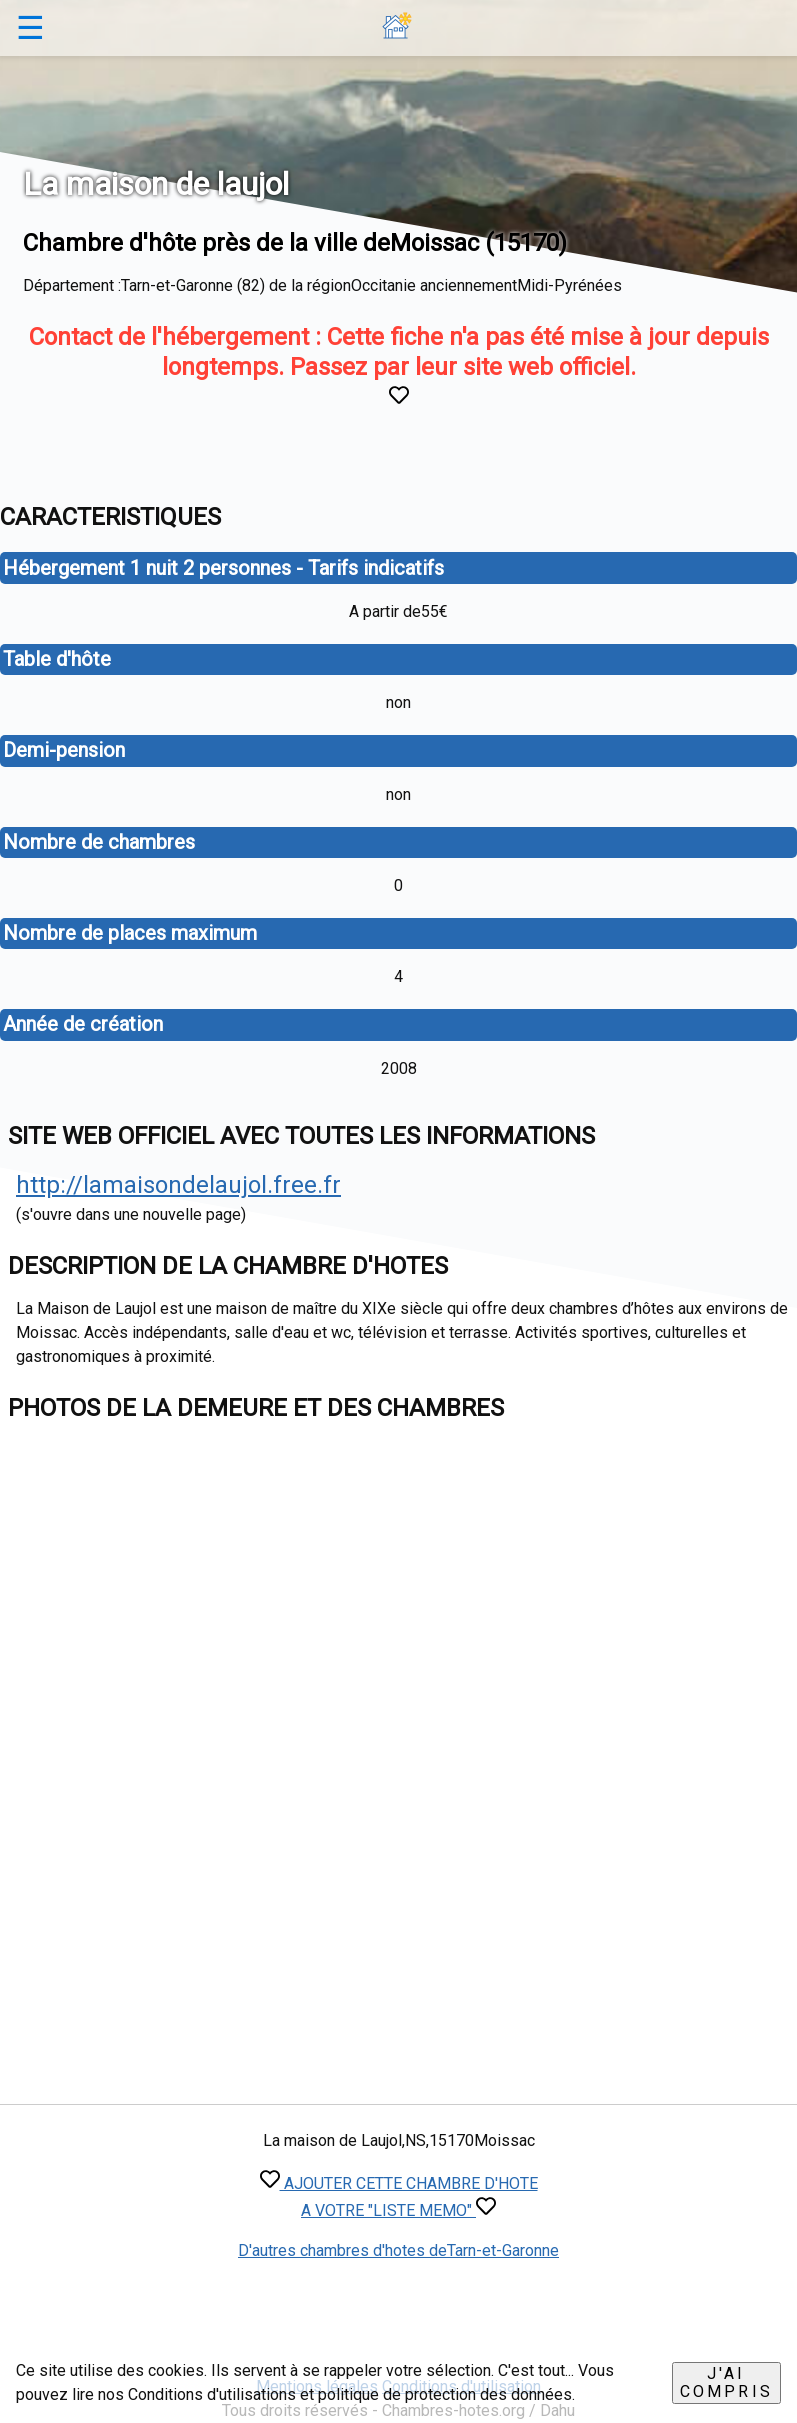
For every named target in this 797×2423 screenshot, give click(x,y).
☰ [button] (30, 28)
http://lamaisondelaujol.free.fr (178, 1185)
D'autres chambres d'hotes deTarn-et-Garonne (398, 2250)
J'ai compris (726, 2382)
